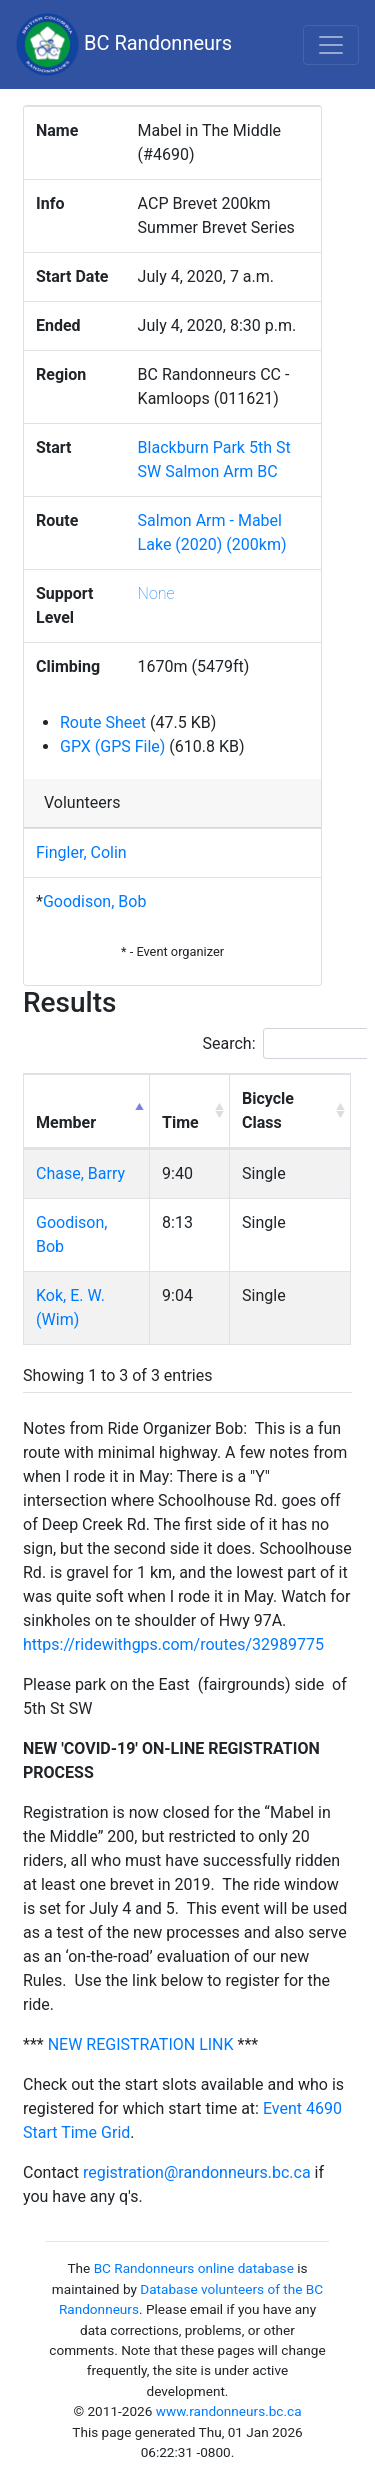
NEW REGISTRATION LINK (141, 2044)
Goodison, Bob (94, 901)
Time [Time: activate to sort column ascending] (180, 1122)
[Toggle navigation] (331, 45)
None (156, 593)
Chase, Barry (80, 1173)
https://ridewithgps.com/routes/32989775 (173, 1644)
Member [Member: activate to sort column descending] (66, 1122)
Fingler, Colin (81, 852)
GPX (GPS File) (112, 746)
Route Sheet (103, 722)
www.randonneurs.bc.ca (229, 2411)
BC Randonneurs (124, 44)
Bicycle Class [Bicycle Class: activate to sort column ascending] (268, 1110)
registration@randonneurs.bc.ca (197, 2172)
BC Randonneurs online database (194, 2268)
